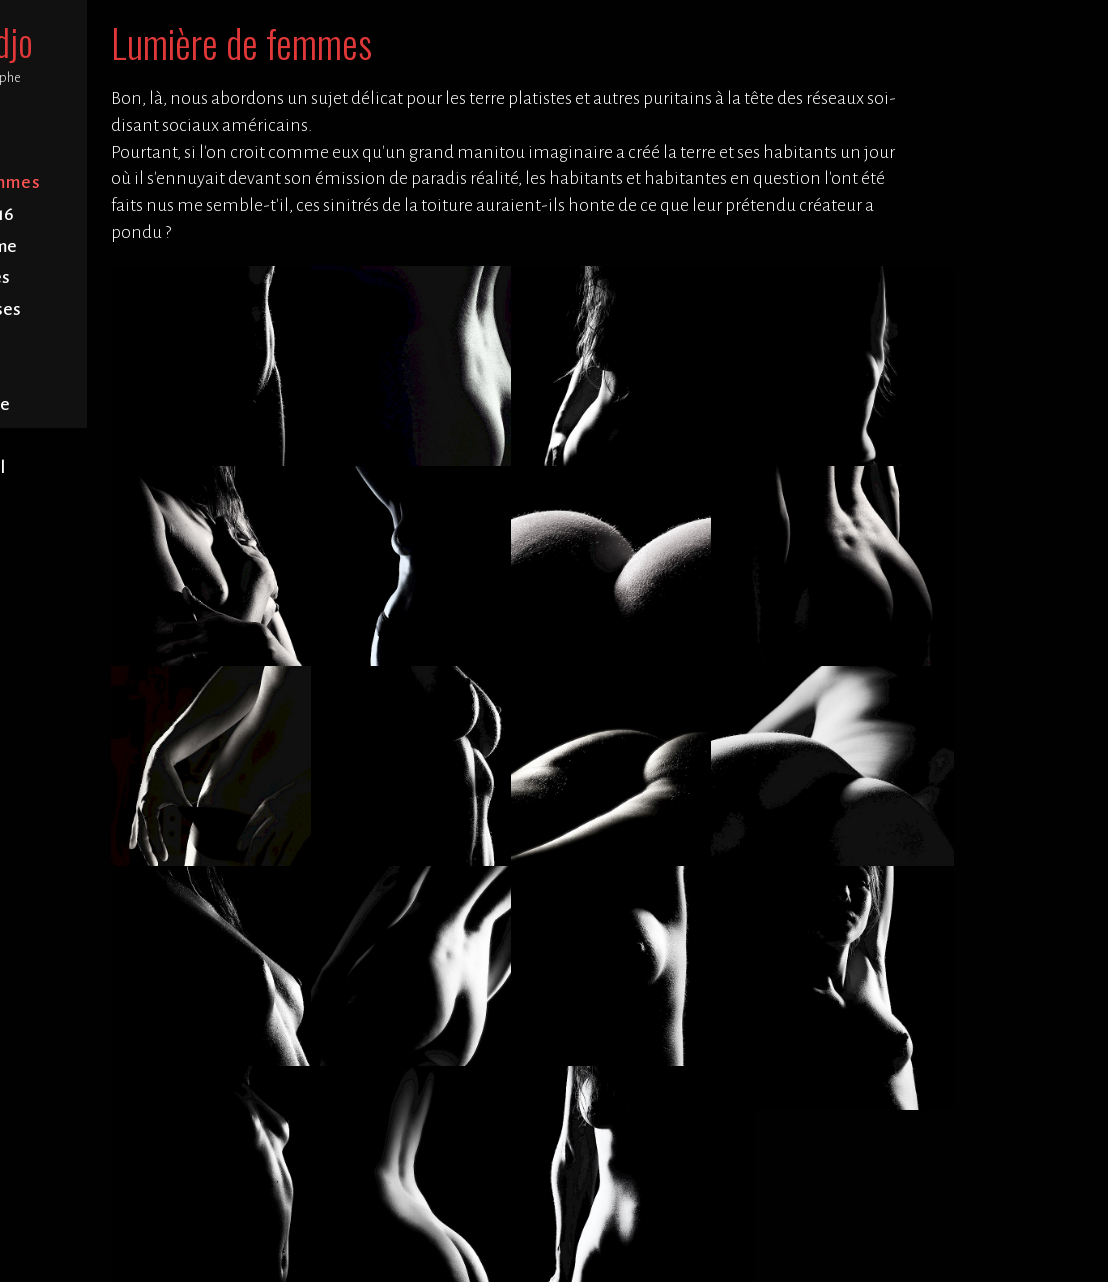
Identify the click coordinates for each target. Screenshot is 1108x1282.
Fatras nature (130, 404)
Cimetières (130, 341)
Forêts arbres (130, 277)
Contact (130, 436)
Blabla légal (130, 467)
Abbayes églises (130, 309)
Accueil (130, 119)
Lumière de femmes (130, 182)
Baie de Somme (130, 246)
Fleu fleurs (130, 372)
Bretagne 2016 (130, 214)
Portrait (130, 151)
